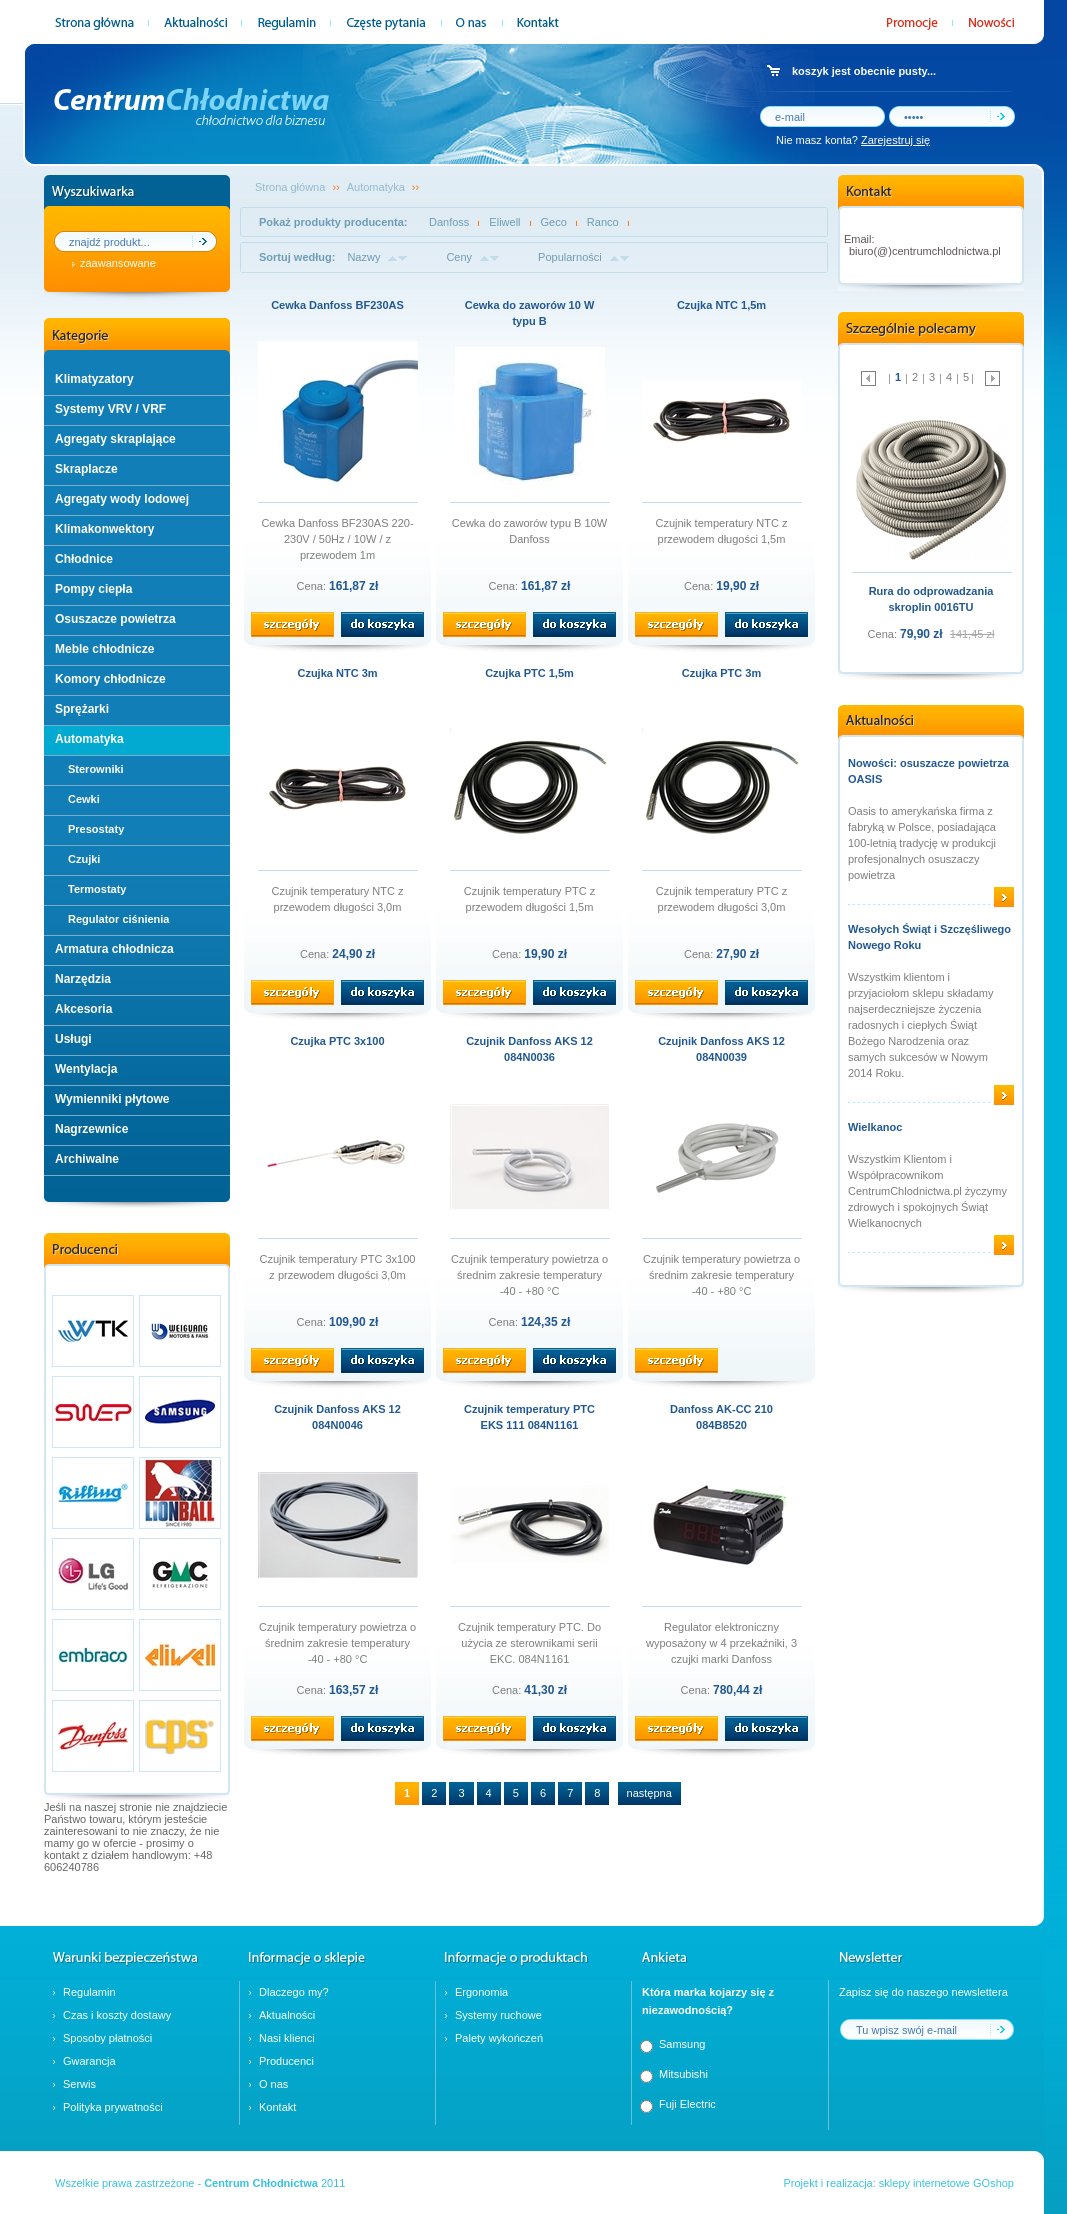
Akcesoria (83, 1009)
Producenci (286, 2061)
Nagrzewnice (91, 1129)
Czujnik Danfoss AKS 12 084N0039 (721, 1049)
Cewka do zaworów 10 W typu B (530, 313)
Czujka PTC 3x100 (337, 1041)
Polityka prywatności (113, 2107)
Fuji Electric (687, 2104)
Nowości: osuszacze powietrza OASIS (928, 771)
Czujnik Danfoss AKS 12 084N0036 (529, 1049)
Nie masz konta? (853, 140)
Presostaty (96, 829)
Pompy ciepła (93, 589)
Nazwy (363, 257)
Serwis (79, 2084)
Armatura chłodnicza (114, 949)
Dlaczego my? (294, 1992)
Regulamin (89, 1992)
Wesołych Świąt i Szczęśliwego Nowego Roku (929, 937)
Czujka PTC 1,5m (529, 673)
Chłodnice (84, 559)
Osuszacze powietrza (115, 619)
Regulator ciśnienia (118, 919)
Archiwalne (87, 1159)
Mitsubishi (683, 2074)
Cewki (84, 799)
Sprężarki (82, 709)
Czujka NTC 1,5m (721, 305)
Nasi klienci (287, 2038)
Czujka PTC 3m (721, 673)
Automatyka (89, 739)
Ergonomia (481, 1992)
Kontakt (277, 2107)
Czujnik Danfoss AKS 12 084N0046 (337, 1417)
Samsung (682, 2044)
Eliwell (504, 222)
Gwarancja (89, 2061)
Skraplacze (86, 469)
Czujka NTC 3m (337, 673)
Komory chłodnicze (110, 679)
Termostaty (97, 889)
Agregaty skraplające (115, 439)
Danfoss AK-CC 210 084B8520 (721, 1417)
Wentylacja (86, 1069)
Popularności (570, 257)
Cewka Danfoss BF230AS (337, 305)
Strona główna (290, 187)
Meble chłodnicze (104, 649)
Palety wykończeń (499, 2038)
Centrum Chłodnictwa (261, 2183)
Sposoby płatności (107, 2038)
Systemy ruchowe (498, 2015)
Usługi (73, 1039)
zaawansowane (118, 263)
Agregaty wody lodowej (122, 499)
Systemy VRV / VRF (110, 409)
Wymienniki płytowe (112, 1099)
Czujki (84, 859)
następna (649, 1793)
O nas (273, 2084)
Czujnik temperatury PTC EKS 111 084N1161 (529, 1417)
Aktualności (287, 2015)
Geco (554, 222)
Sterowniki (96, 769)
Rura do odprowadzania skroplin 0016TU (931, 599)
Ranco (603, 222)
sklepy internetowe (924, 2183)
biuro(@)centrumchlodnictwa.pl (925, 251)
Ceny (459, 257)
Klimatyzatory (94, 379)
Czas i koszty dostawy (117, 2015)
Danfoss (449, 222)
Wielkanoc (875, 1127)
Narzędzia (83, 979)
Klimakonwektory (104, 529)
